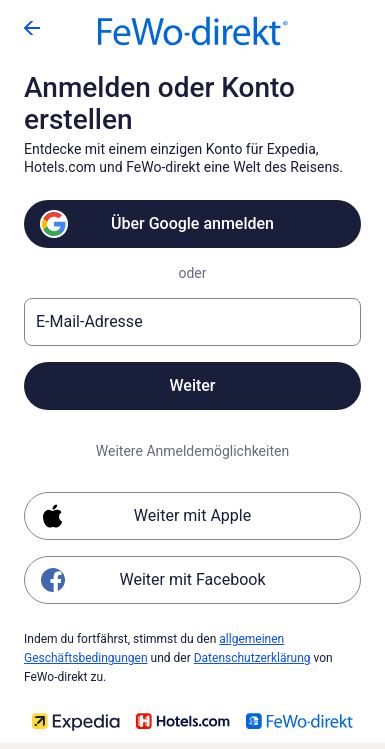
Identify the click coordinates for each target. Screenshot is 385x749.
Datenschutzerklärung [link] (252, 658)
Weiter (192, 385)
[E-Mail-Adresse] (192, 322)
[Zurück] (32, 28)
